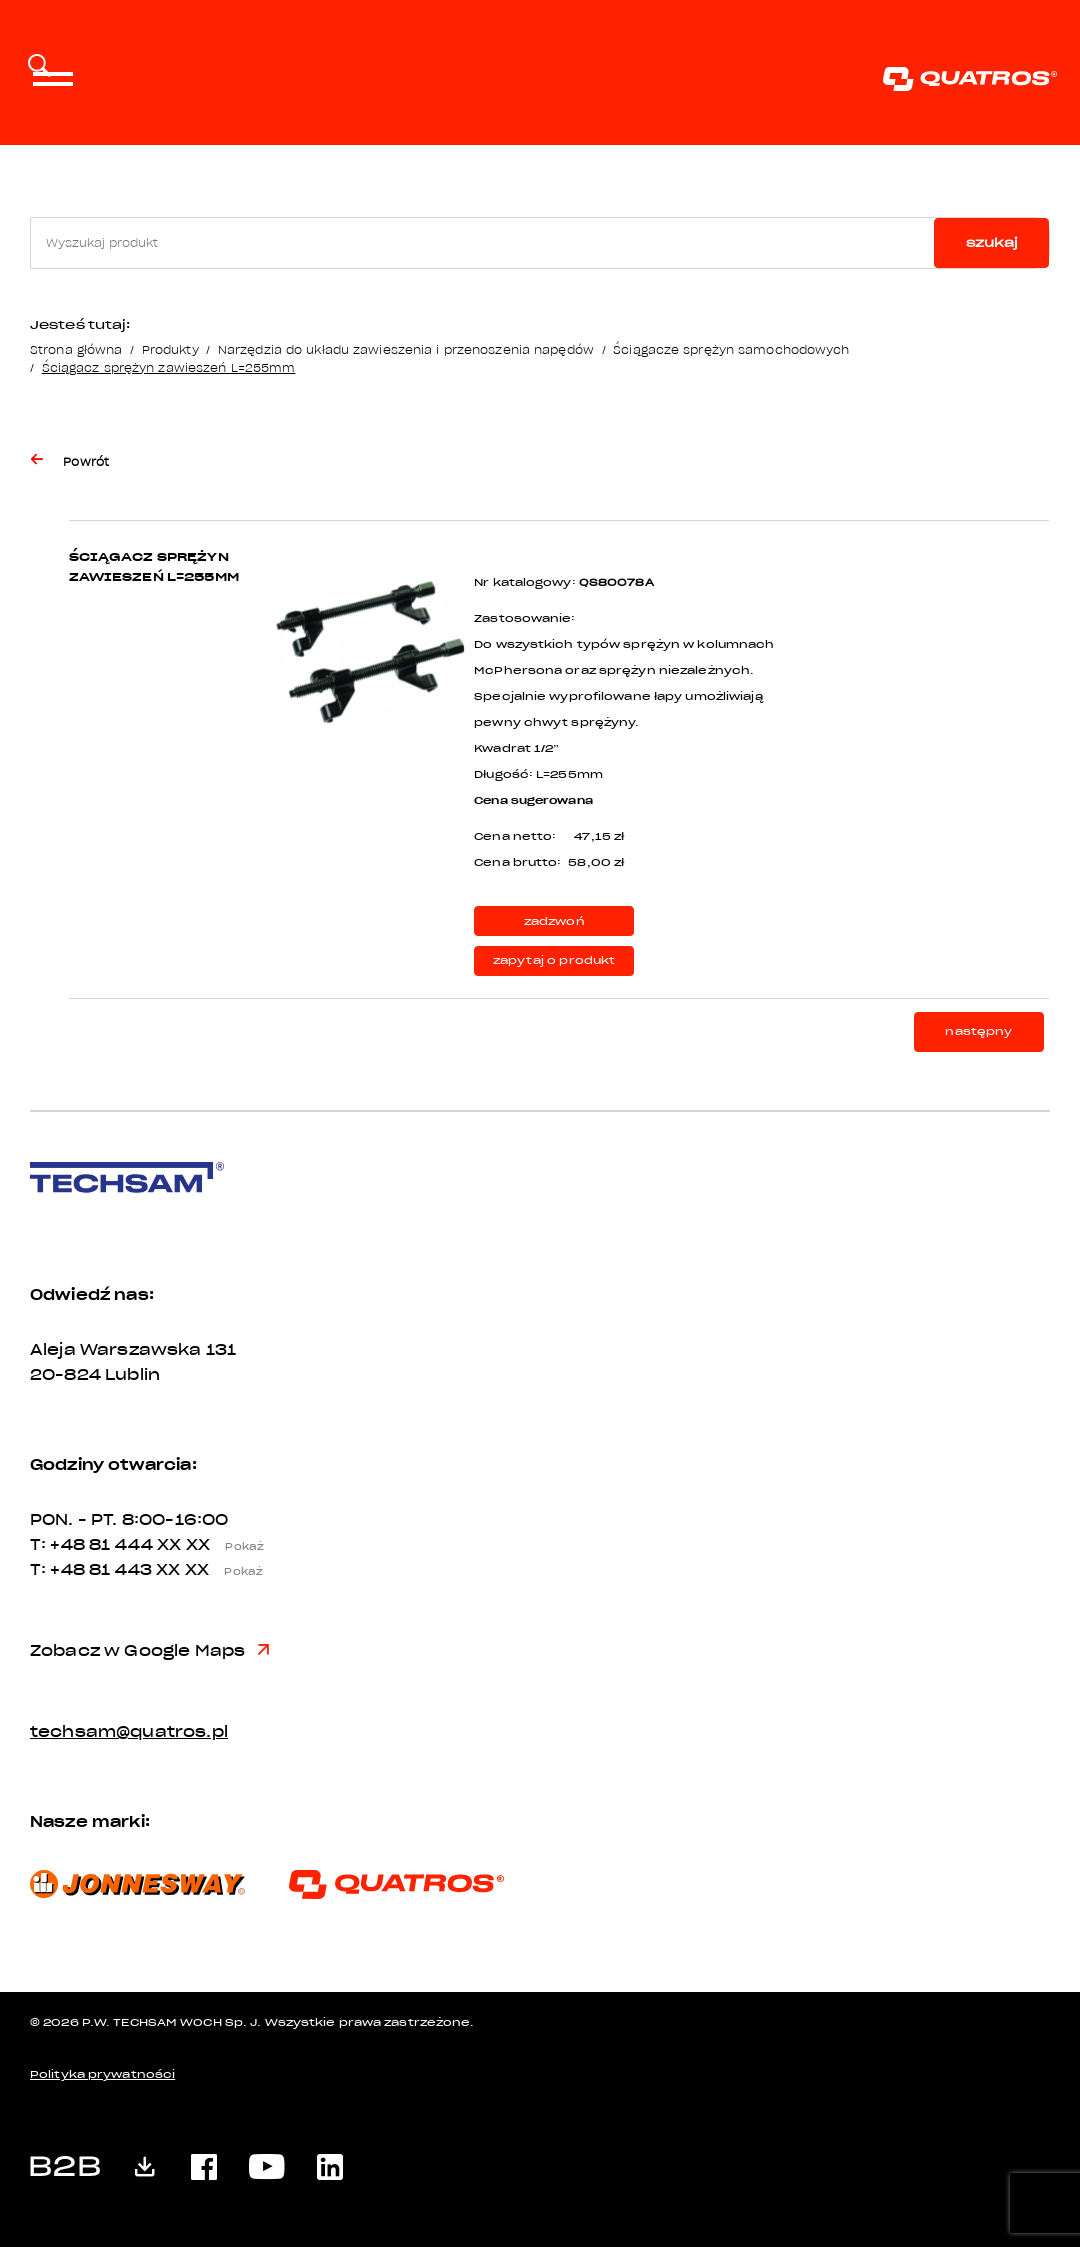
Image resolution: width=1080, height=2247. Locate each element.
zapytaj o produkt (554, 960)
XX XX (216, 1545)
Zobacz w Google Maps (149, 1651)
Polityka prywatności (102, 2074)
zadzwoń (554, 921)
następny (978, 1031)
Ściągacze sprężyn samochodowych (731, 349)
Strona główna (76, 349)
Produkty (170, 349)
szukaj (992, 242)
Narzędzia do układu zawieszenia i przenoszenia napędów (406, 349)
